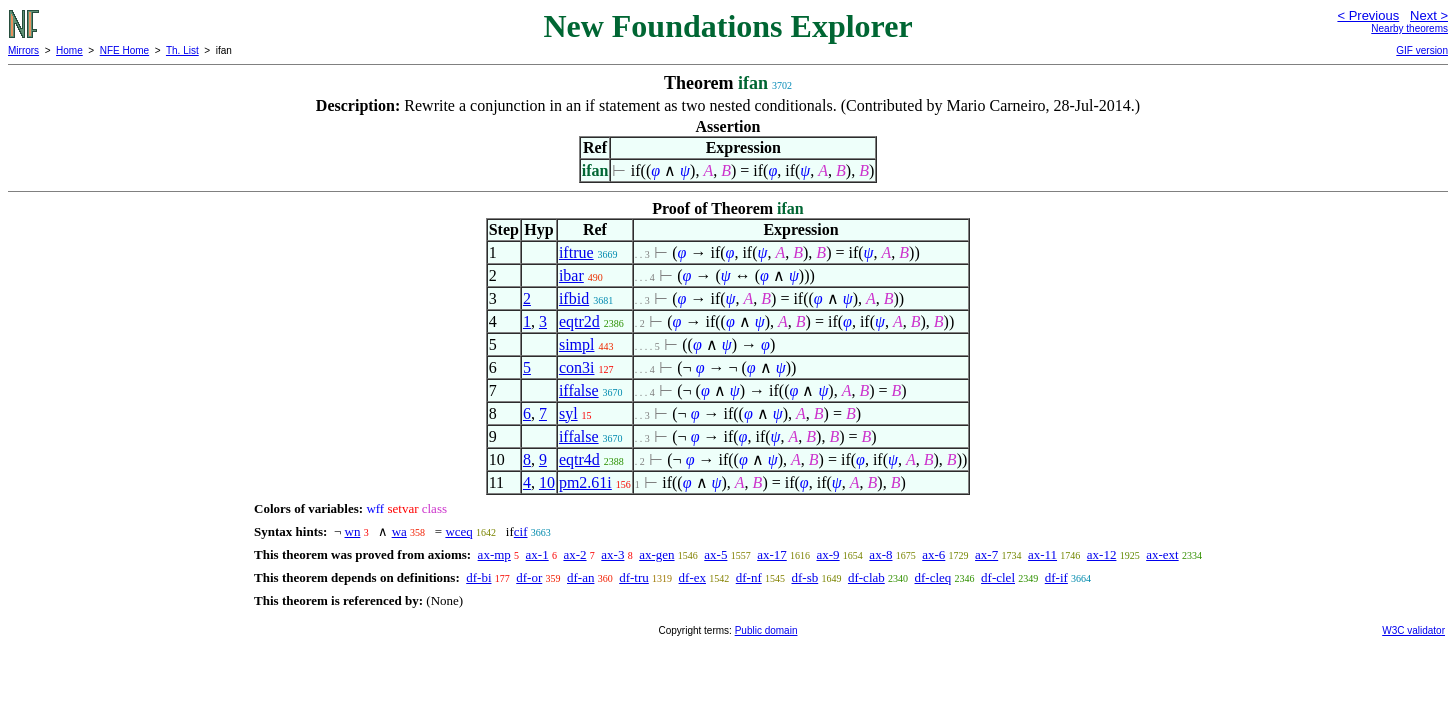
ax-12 (1102, 554)
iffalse (579, 390)
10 (547, 482)
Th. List (182, 50)
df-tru (634, 577)
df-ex (692, 577)
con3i (577, 367)
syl (568, 413)
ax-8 (880, 554)
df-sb (804, 577)
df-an (580, 577)
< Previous (1368, 15)
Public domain (766, 630)
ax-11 (1042, 554)
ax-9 (828, 554)
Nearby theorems (1409, 28)
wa (399, 531)
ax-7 (986, 554)
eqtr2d (579, 321)
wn (353, 531)
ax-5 (715, 554)
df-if (1056, 577)
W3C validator (1413, 630)
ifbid (574, 298)
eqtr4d (579, 459)
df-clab (866, 577)
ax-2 (574, 554)
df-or (529, 577)
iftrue (576, 252)
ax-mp (494, 554)
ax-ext (1162, 554)
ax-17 (772, 554)
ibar (571, 275)
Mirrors (23, 50)
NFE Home (124, 50)
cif (521, 531)
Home (69, 50)
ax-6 (933, 554)
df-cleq (933, 577)
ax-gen (656, 554)
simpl (577, 344)
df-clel (998, 577)
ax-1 (537, 554)
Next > (1429, 15)
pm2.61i (585, 482)
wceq (458, 531)
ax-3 (612, 554)
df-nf (749, 577)
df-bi (478, 577)
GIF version (1422, 50)
